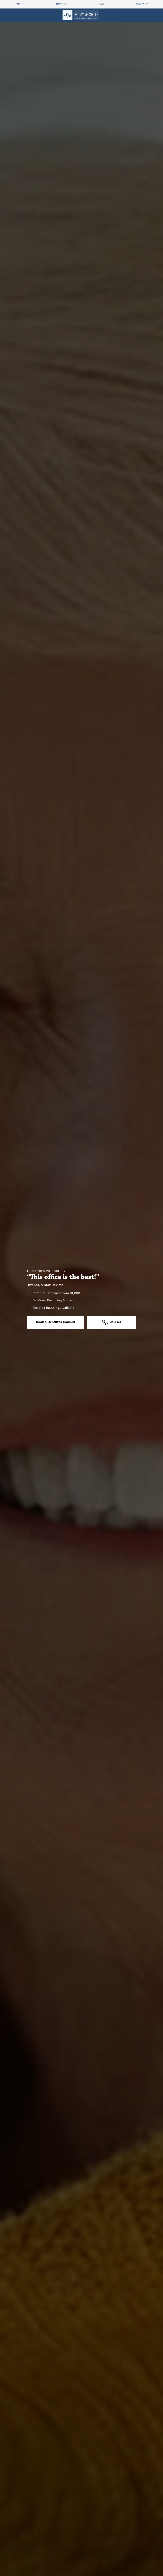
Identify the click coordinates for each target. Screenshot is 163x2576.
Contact (141, 4)
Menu (19, 4)
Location (61, 4)
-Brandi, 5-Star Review (45, 1285)
